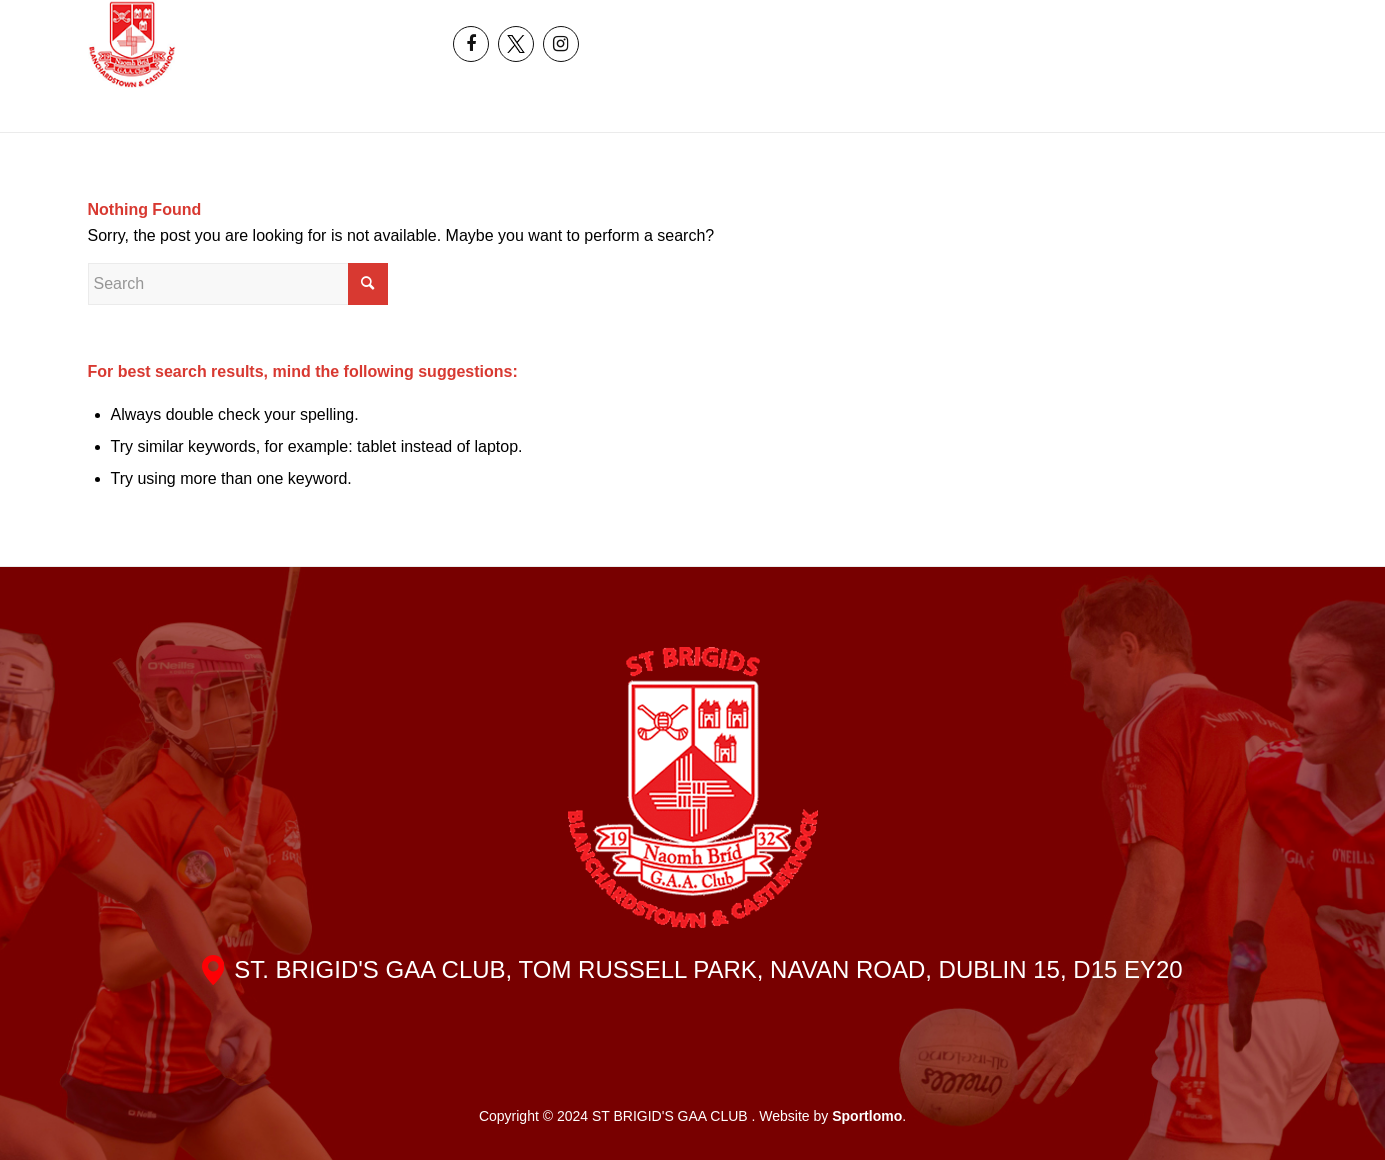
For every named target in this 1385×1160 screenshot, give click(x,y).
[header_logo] (132, 44)
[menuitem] (1221, 22)
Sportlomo (867, 1116)
